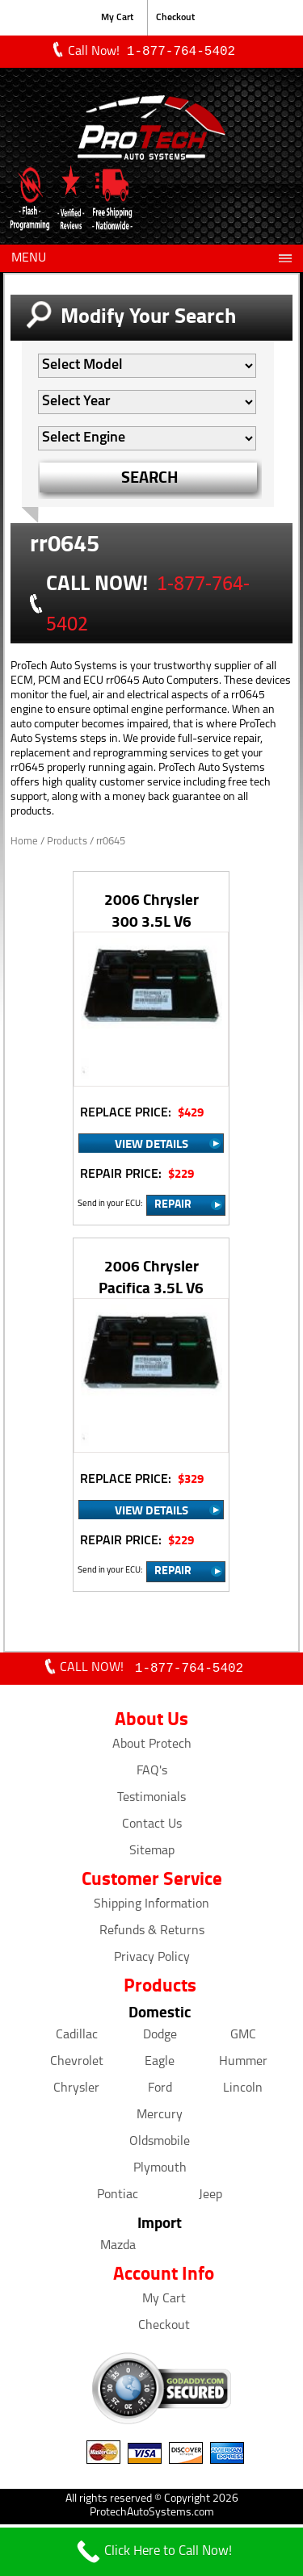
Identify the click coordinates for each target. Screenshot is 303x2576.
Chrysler (76, 2091)
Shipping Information (151, 1907)
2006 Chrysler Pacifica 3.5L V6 (151, 1278)
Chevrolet (76, 2065)
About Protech (151, 1747)
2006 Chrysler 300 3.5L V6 (151, 911)
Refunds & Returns (151, 1934)
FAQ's (152, 1774)
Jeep (210, 2198)
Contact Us (152, 1827)
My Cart (117, 18)
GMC (243, 2038)
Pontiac (117, 2198)
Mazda (118, 2249)
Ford (160, 2091)
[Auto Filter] (147, 367)
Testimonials (151, 1801)
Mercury (160, 2118)
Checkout (175, 18)
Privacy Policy (152, 1960)
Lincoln (243, 2091)
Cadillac (77, 2038)
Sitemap (152, 1854)
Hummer (243, 2065)
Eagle (160, 2065)
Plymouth (160, 2171)
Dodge (160, 2038)
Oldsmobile (159, 2144)
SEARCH (150, 478)
